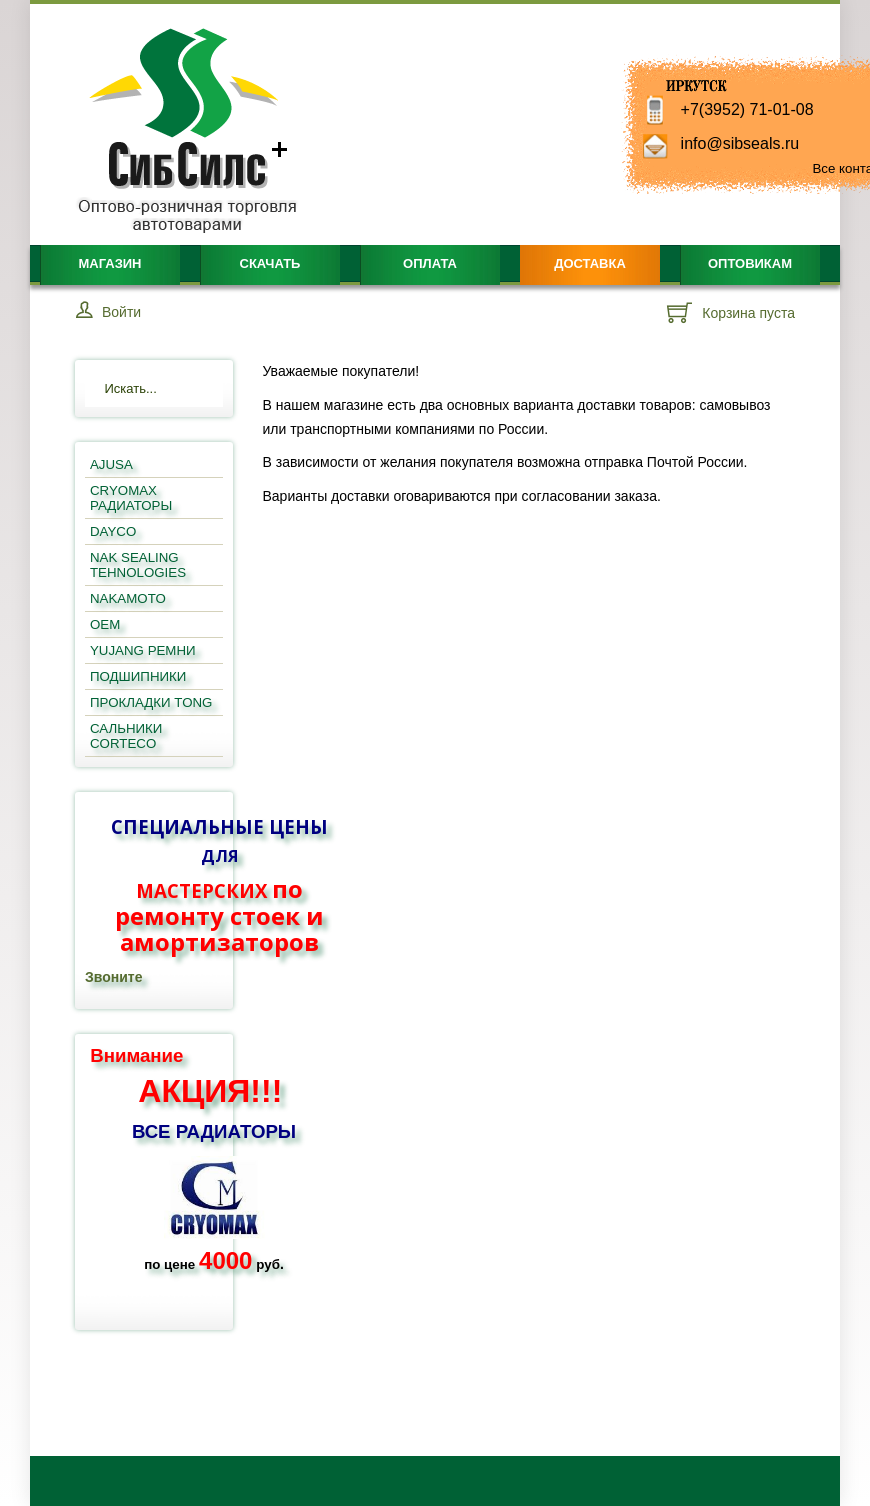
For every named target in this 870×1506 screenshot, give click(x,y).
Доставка (590, 263)
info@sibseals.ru (740, 143)
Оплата (430, 263)
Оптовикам (750, 263)
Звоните (113, 977)
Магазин (109, 263)
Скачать (270, 263)
